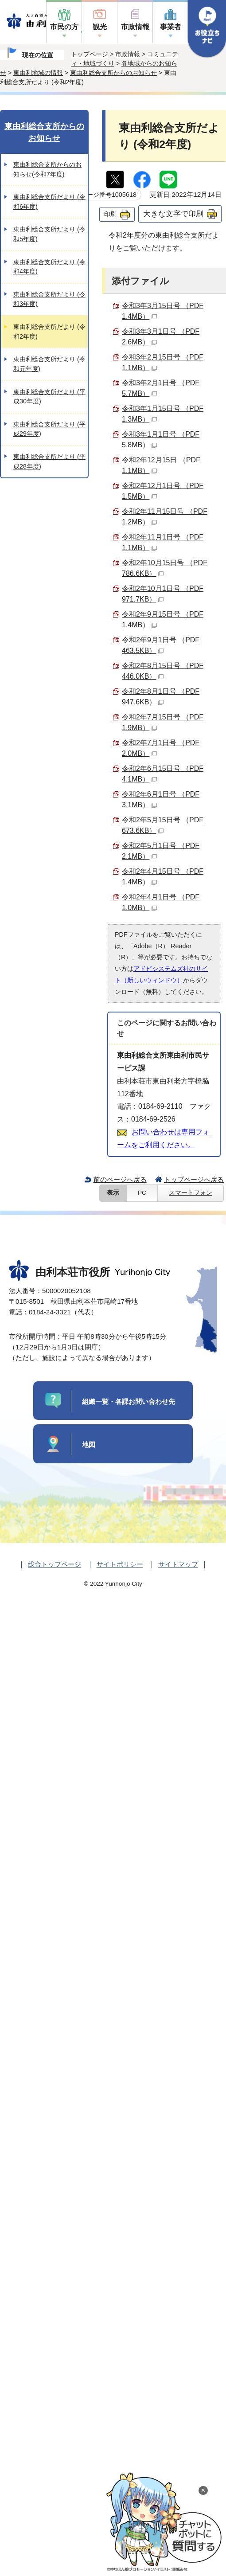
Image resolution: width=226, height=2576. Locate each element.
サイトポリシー (120, 1564)
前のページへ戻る (120, 1179)
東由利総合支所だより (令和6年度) (49, 201)
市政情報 (135, 27)
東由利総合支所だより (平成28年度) (49, 461)
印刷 (110, 214)
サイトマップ (178, 1564)
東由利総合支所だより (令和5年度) (49, 234)
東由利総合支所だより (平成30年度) (49, 396)
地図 (88, 1444)
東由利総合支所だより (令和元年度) (49, 364)
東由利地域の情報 (38, 72)
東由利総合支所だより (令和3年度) (49, 299)
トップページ (89, 54)
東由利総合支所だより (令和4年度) (49, 266)
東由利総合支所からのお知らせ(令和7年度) (47, 169)
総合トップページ (54, 1564)
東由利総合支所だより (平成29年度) (49, 429)
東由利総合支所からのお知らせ (113, 72)
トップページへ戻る (194, 1179)
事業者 (170, 27)
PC (142, 1192)
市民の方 (64, 27)
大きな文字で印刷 (173, 213)
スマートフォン (190, 1192)
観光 (100, 27)
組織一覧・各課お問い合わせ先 (128, 1401)
